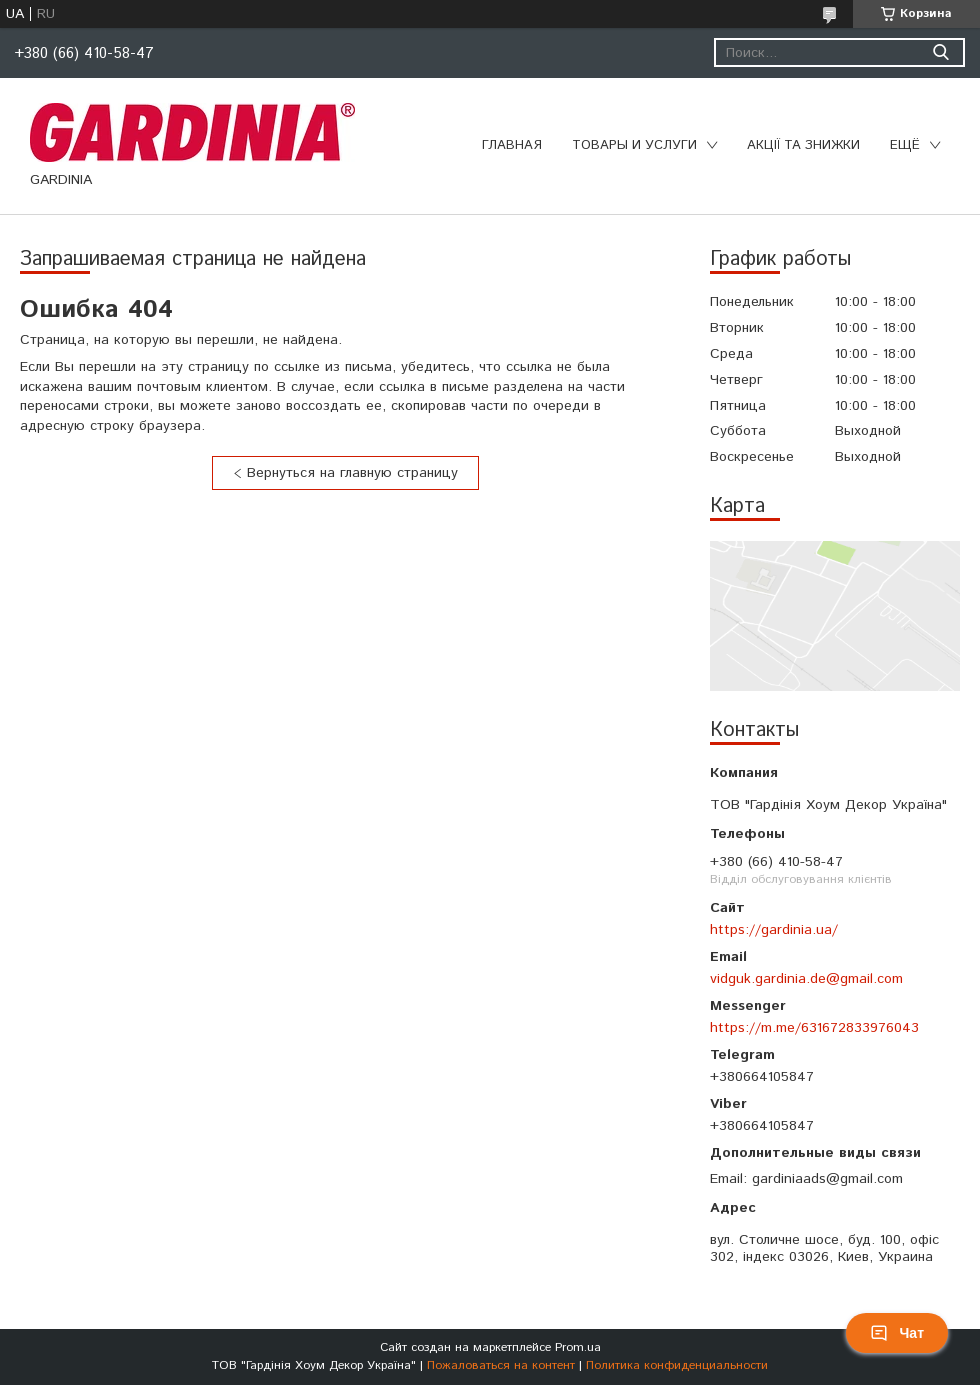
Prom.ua (578, 1347)
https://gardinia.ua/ (774, 930)
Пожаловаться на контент (501, 1365)
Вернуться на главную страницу (352, 473)
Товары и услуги (634, 145)
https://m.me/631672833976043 (814, 1028)
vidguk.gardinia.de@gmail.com (806, 979)
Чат (897, 1333)
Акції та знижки (803, 145)
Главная (512, 145)
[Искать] (940, 52)
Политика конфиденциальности (677, 1365)
